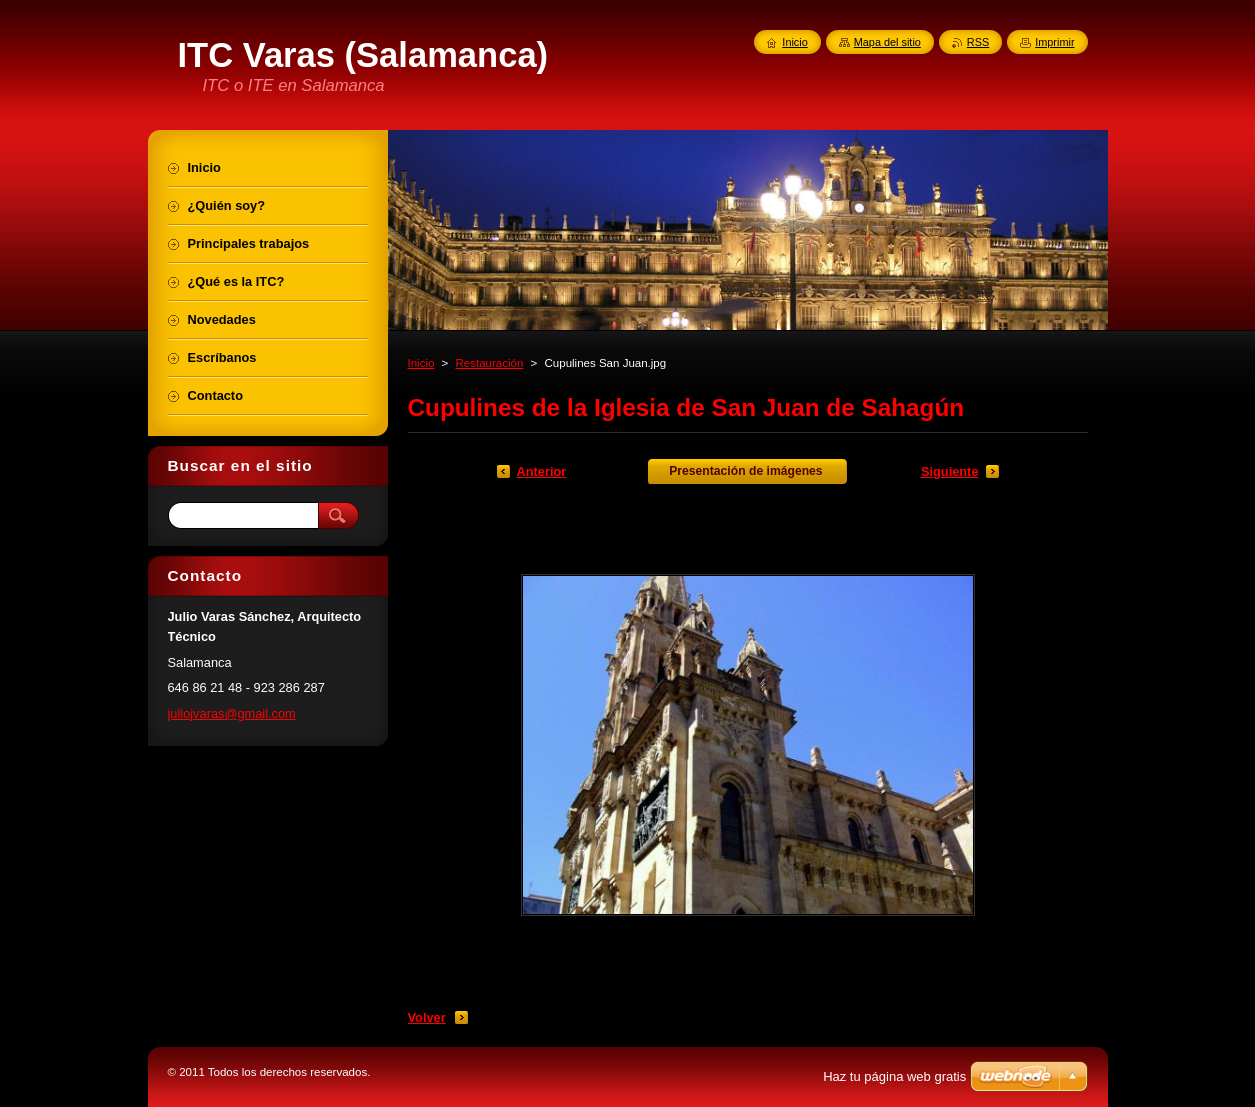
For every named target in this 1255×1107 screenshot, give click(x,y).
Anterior (542, 471)
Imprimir (1054, 42)
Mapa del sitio (887, 42)
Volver (427, 1017)
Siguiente (950, 471)
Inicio (421, 363)
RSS (978, 42)
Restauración (490, 363)
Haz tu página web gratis (894, 1076)
